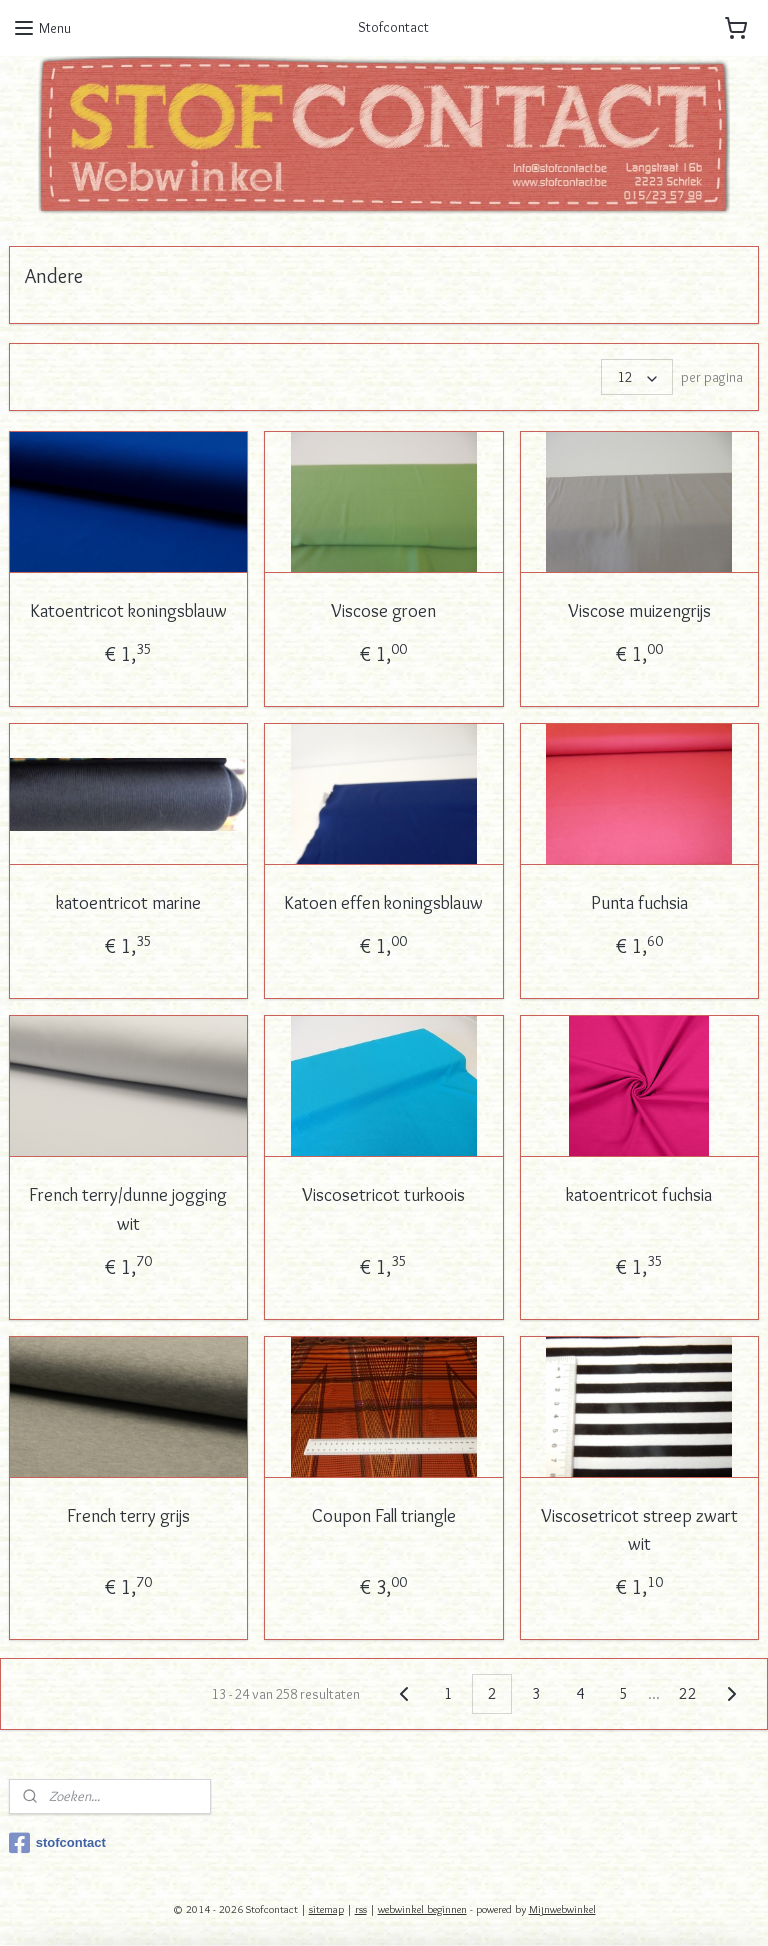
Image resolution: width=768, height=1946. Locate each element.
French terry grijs (128, 1515)
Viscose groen (383, 611)
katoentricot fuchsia (639, 1195)
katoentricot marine (128, 903)
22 (688, 1692)
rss (361, 1909)
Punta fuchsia (639, 903)
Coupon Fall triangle (384, 1515)
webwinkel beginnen (422, 1909)
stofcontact (57, 1843)
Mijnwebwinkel (562, 1909)
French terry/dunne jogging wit (128, 1209)
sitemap (326, 1909)
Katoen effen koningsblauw (383, 903)
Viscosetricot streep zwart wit (639, 1529)
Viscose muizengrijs (639, 611)
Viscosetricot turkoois (383, 1195)
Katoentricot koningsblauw (128, 611)
